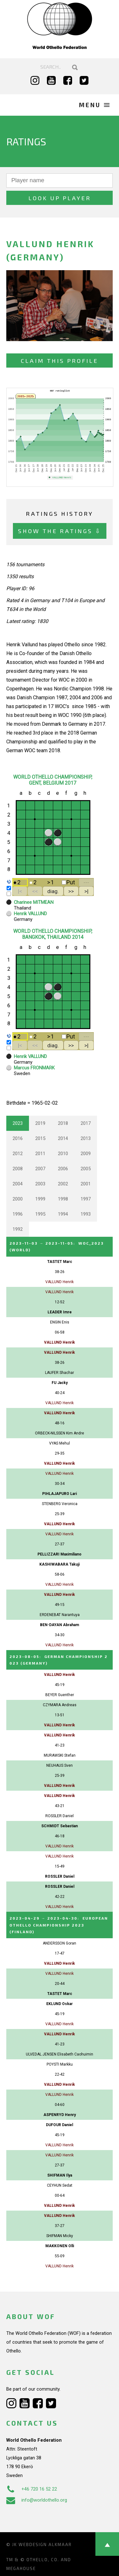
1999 (40, 1199)
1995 (40, 1214)
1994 (63, 1214)
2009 (86, 1153)
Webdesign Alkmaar (45, 2544)
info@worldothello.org (36, 2500)
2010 (63, 1153)
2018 (63, 1123)
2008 (18, 1169)
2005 (86, 1169)
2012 (18, 1153)
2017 (86, 1123)
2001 (86, 1184)
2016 (18, 1138)
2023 (18, 1123)
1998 (63, 1199)
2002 (63, 1184)
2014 (63, 1138)
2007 (40, 1169)
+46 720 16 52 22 (31, 2489)
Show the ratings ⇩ (59, 530)
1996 (18, 1214)
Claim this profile (59, 360)
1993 (86, 1214)
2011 (40, 1153)
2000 (18, 1199)
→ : (58, 1924)
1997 (86, 1199)
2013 (86, 1138)
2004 (18, 1184)
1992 (18, 1229)
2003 (40, 1184)
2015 (40, 1138)
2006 (63, 1169)
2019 (40, 1123)
